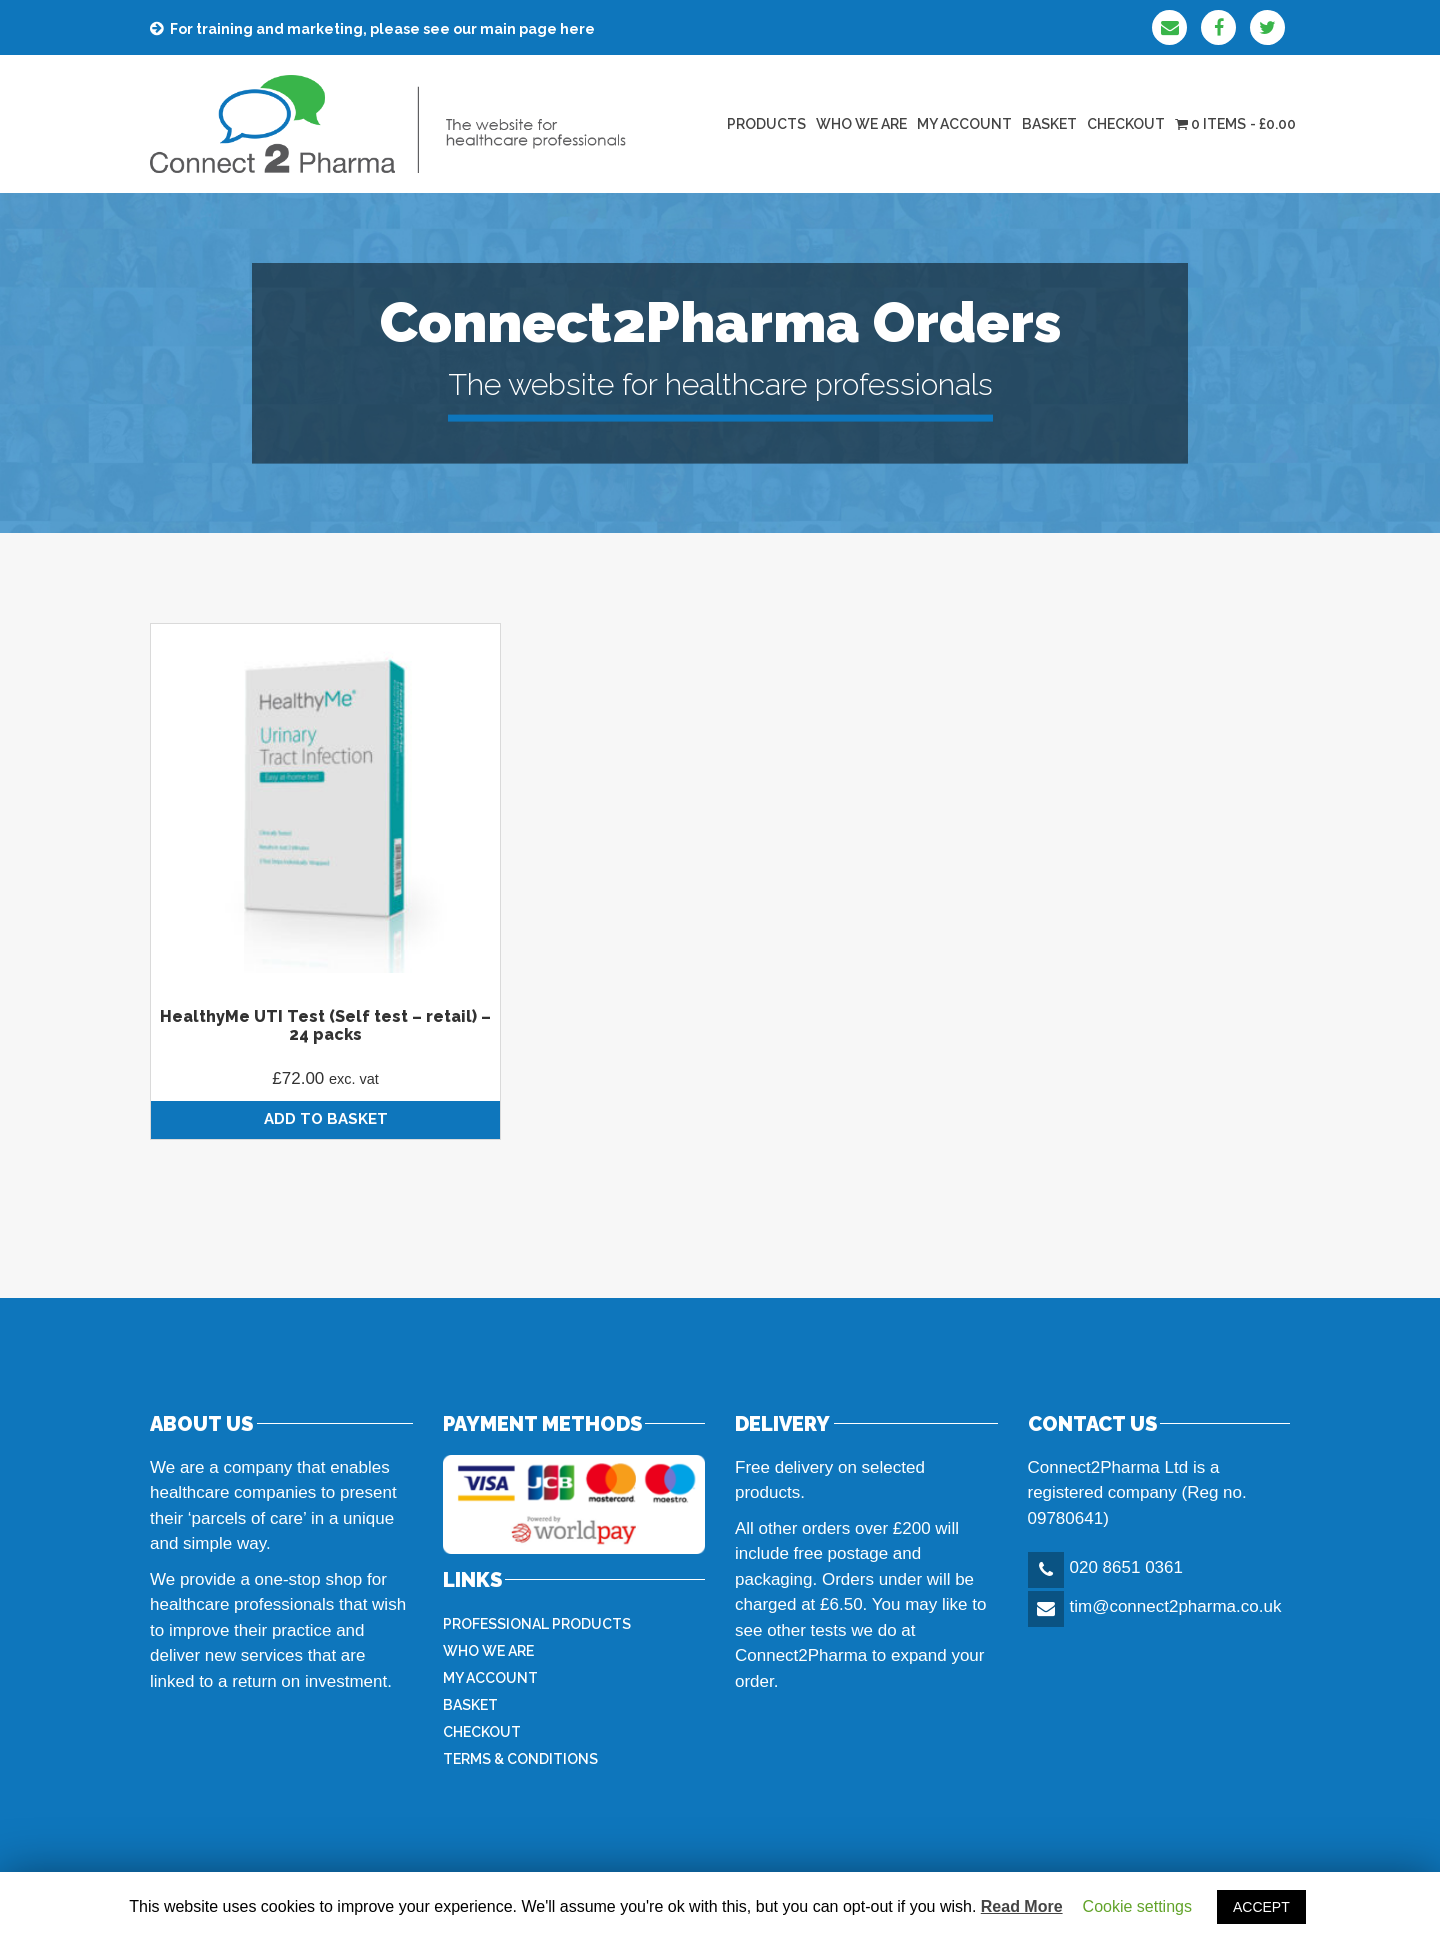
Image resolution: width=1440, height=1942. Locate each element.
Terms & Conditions (520, 1759)
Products (766, 124)
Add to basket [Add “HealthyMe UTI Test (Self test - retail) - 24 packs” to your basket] (326, 1119)
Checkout (1126, 124)
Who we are (861, 124)
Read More (1022, 1906)
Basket (1049, 124)
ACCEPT (1261, 1907)
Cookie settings (1137, 1906)
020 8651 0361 (1126, 1567)
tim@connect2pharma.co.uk (1176, 1606)
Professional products (537, 1624)
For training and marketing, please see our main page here (382, 29)
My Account (964, 124)
